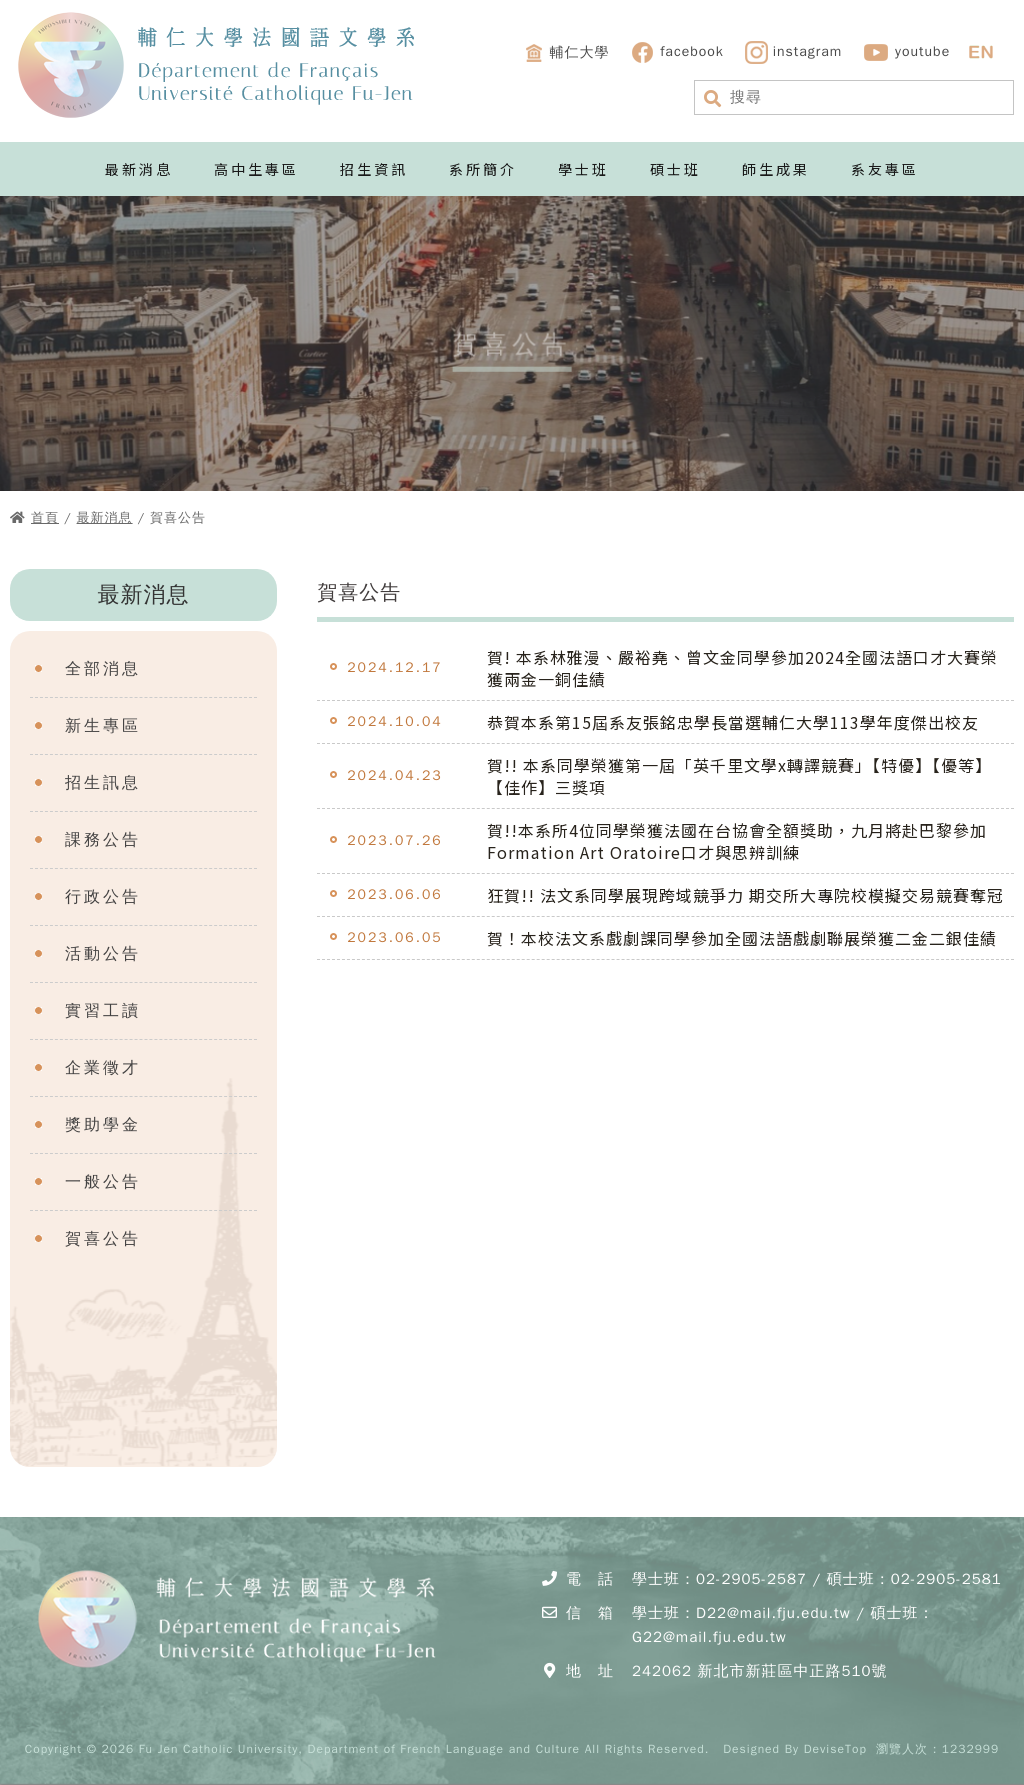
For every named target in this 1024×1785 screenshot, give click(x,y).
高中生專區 (256, 169)
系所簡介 (483, 169)
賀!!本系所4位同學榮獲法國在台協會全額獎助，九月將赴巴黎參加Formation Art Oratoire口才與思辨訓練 (737, 841)
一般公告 (103, 1182)
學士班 (583, 169)
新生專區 (103, 726)
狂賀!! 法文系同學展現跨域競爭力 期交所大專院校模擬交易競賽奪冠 (745, 895)
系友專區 (885, 169)
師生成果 (776, 169)
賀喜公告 (103, 1239)
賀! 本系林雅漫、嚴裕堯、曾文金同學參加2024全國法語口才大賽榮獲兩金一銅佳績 (742, 668)
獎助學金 (103, 1125)
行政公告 (103, 897)
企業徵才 (103, 1068)
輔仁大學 (566, 53)
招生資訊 (374, 169)
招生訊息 (103, 783)
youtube (906, 52)
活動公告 (103, 954)
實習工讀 (103, 1011)
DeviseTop (835, 1749)
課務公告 (103, 840)
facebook (677, 52)
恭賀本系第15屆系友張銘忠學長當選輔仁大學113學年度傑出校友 (733, 722)
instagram (794, 52)
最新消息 (139, 169)
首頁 (45, 517)
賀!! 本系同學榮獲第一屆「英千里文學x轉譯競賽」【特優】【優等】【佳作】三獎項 (739, 776)
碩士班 (675, 169)
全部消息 (103, 669)
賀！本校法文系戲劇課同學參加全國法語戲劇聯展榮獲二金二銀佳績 (742, 938)
